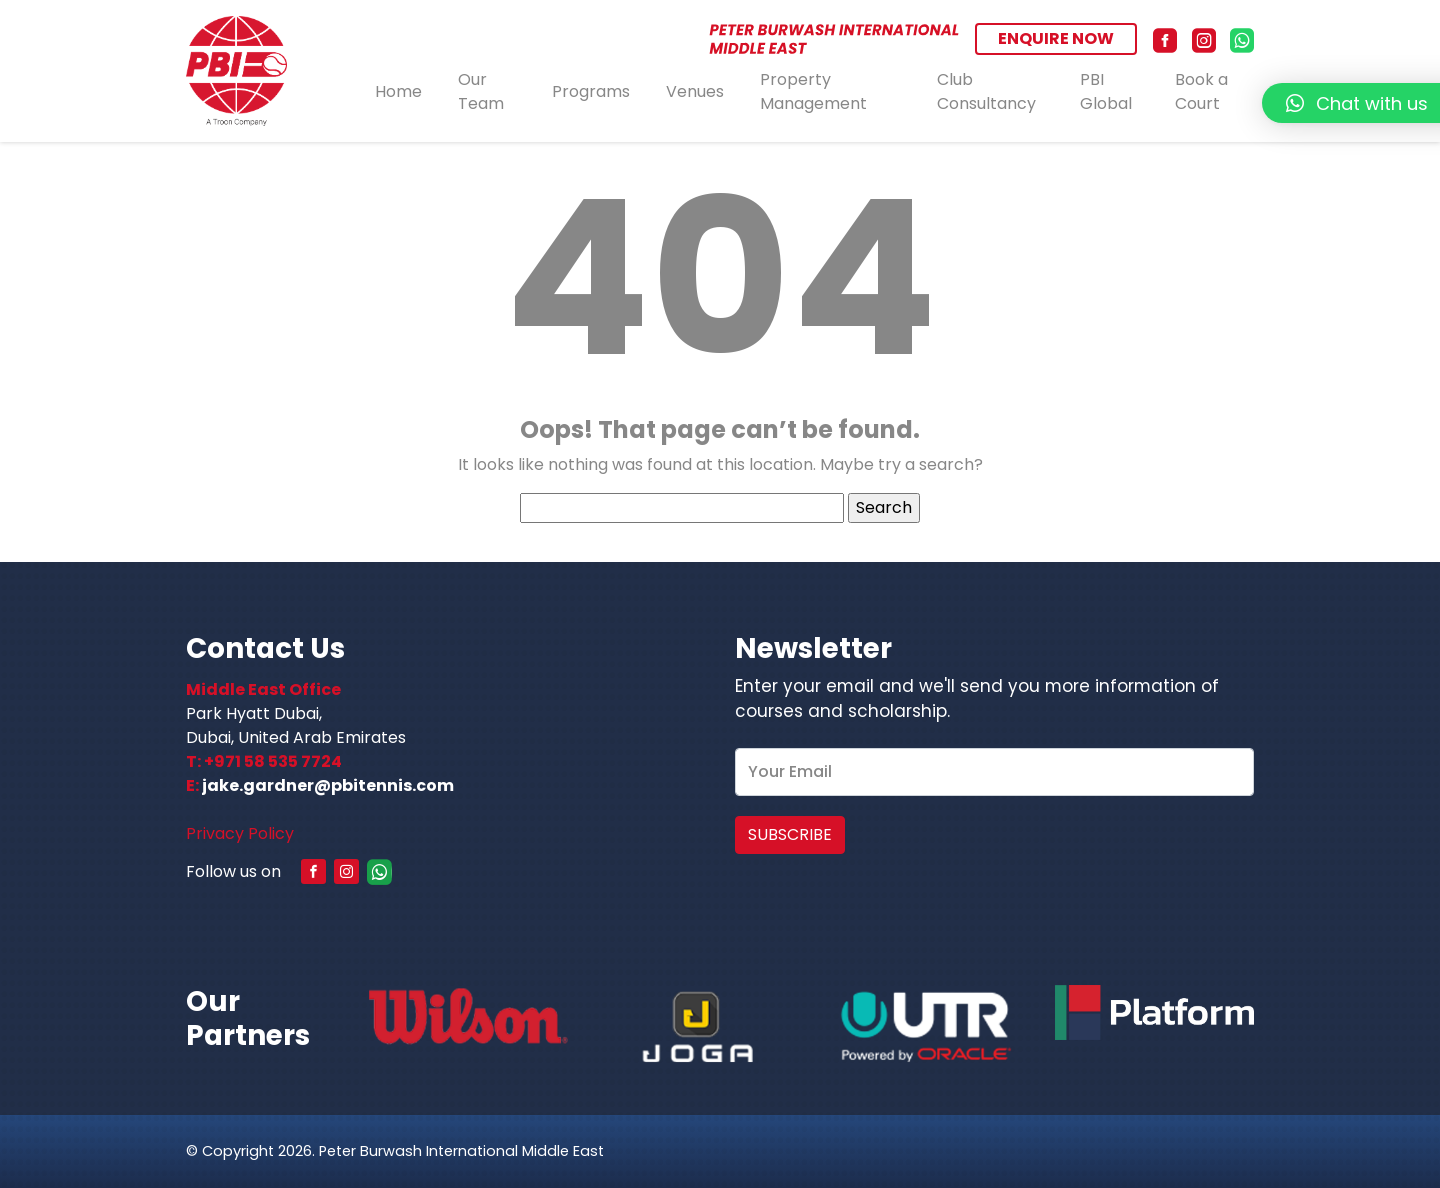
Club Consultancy (986, 92)
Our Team (481, 92)
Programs (591, 91)
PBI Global (1106, 92)
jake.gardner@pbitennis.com (328, 785)
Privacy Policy (240, 833)
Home (398, 91)
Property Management (813, 92)
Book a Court (1201, 92)
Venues (695, 91)
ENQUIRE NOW (1056, 38)
